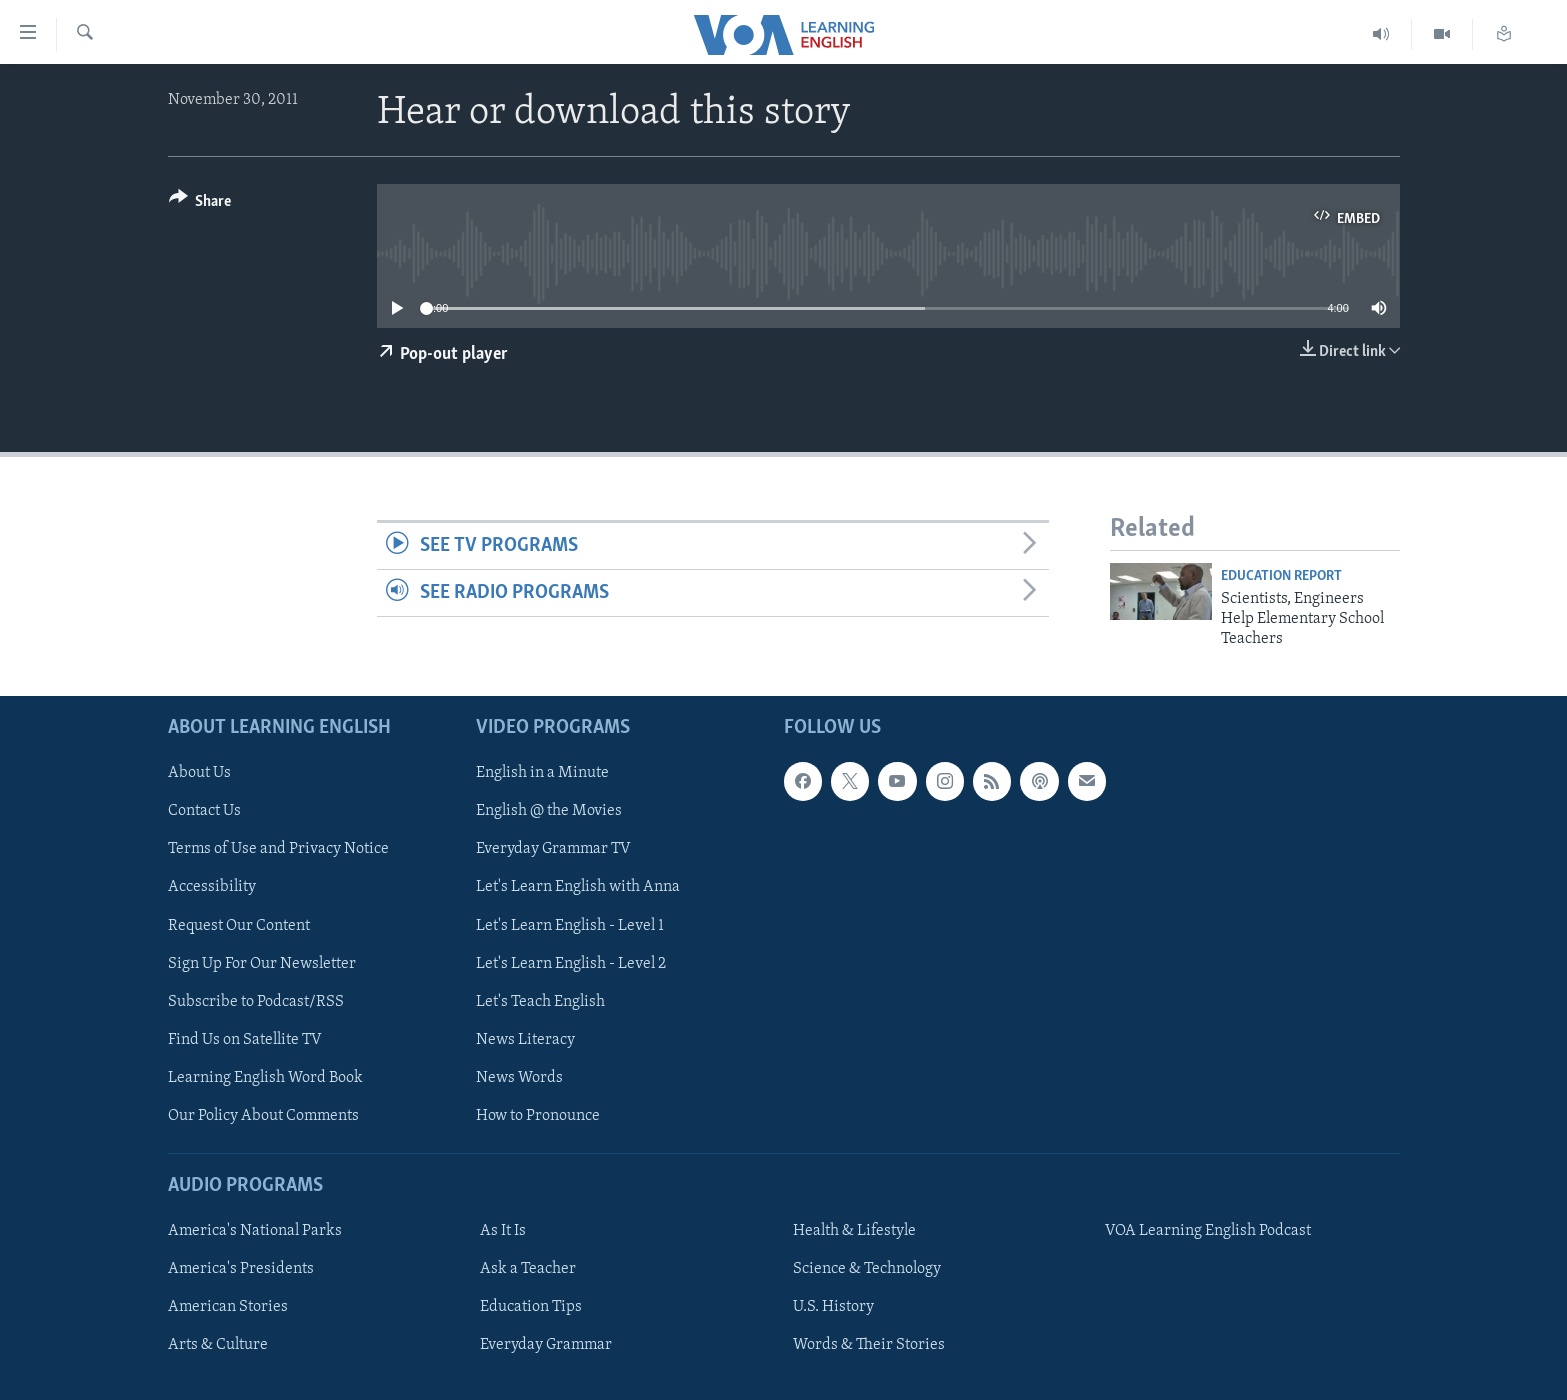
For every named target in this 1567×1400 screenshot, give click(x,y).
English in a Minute (542, 773)
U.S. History (833, 1307)
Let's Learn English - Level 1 (570, 925)
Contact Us (204, 811)
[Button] (200, 204)
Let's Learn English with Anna (578, 887)
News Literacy (525, 1039)
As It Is (503, 1231)
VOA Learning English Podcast (1208, 1231)
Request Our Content (239, 925)
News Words (519, 1077)
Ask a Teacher (528, 1269)
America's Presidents (241, 1269)
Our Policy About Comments (263, 1116)
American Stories (228, 1307)
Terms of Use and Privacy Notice (278, 849)
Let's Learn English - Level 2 (571, 963)
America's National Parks (255, 1231)
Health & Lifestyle (854, 1231)
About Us (199, 773)
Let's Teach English (540, 1001)
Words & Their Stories (869, 1345)
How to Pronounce (538, 1116)
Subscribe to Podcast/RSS (256, 1001)
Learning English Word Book (265, 1077)
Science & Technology (867, 1269)
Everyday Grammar (546, 1345)
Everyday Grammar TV (553, 849)
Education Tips (531, 1307)
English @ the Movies (549, 811)
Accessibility (212, 887)
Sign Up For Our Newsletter (262, 963)
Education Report (1281, 576)
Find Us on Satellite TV (245, 1039)
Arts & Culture (218, 1345)
